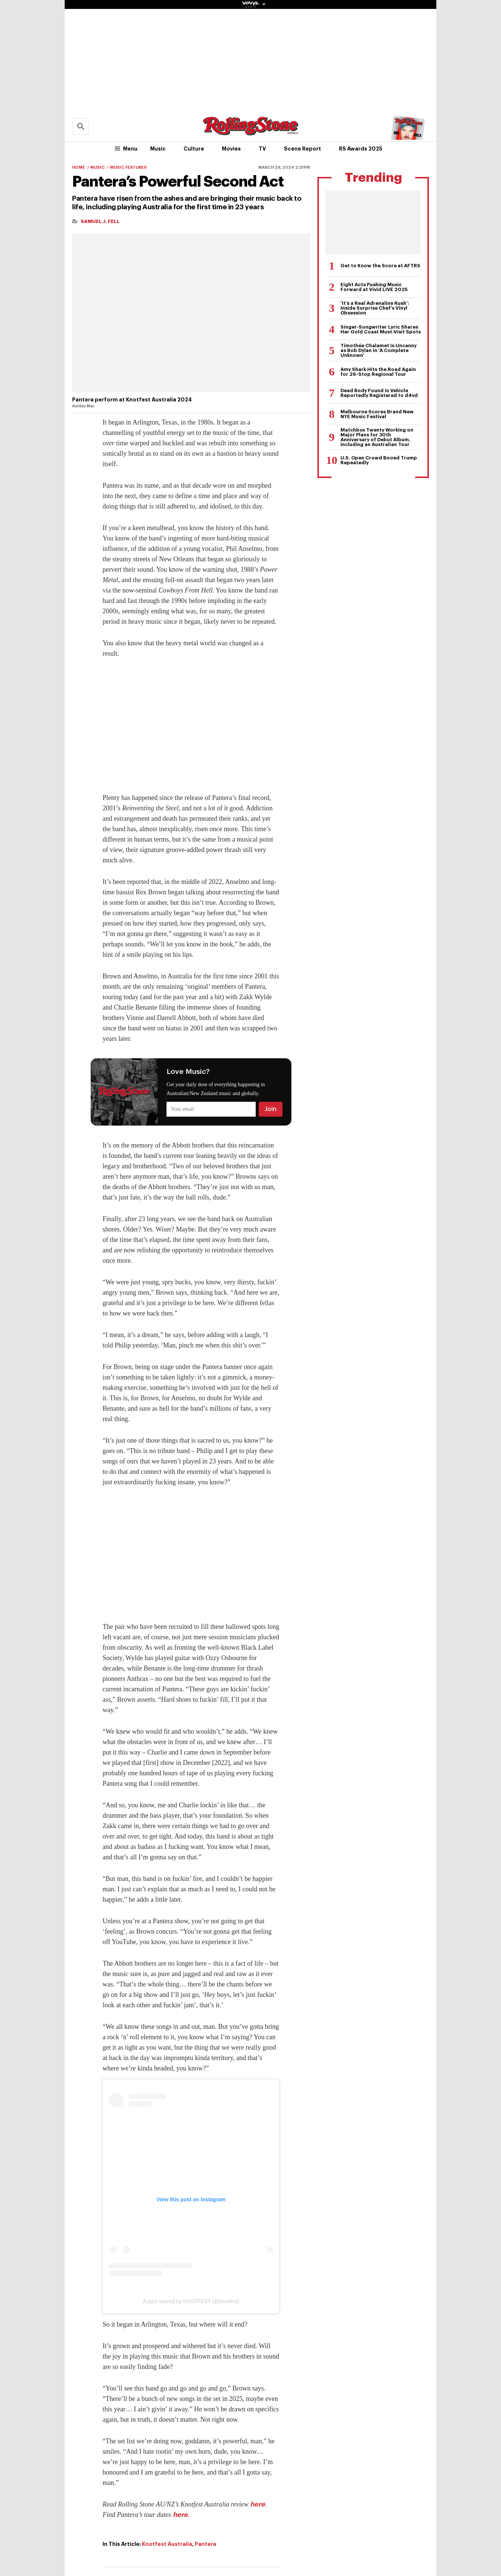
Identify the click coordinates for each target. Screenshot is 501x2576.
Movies (231, 148)
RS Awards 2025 (360, 148)
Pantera (205, 2544)
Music (158, 148)
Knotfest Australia (167, 2544)
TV (262, 148)
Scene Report (302, 148)
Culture (194, 148)
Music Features (128, 167)
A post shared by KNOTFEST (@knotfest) (191, 2301)
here (257, 2504)
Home (78, 167)
